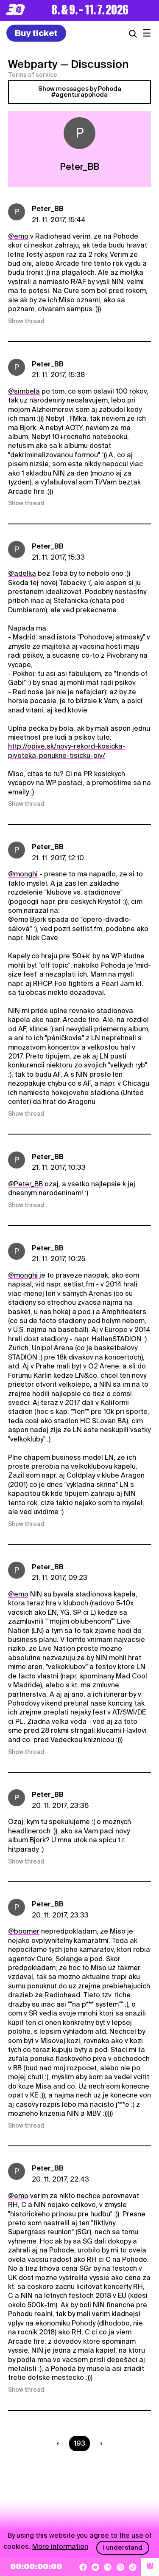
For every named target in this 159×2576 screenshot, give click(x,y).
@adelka (22, 573)
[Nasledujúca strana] (99, 2443)
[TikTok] (133, 2567)
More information (60, 2546)
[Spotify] (120, 2567)
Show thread (26, 321)
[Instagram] (108, 2567)
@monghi (23, 874)
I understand (122, 2547)
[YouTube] (95, 2567)
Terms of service (32, 74)
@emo (18, 236)
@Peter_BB (25, 1184)
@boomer (23, 1931)
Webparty (33, 64)
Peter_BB (48, 209)
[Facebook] (83, 2567)
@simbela (24, 391)
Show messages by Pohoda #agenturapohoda (79, 91)
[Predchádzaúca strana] (59, 2443)
